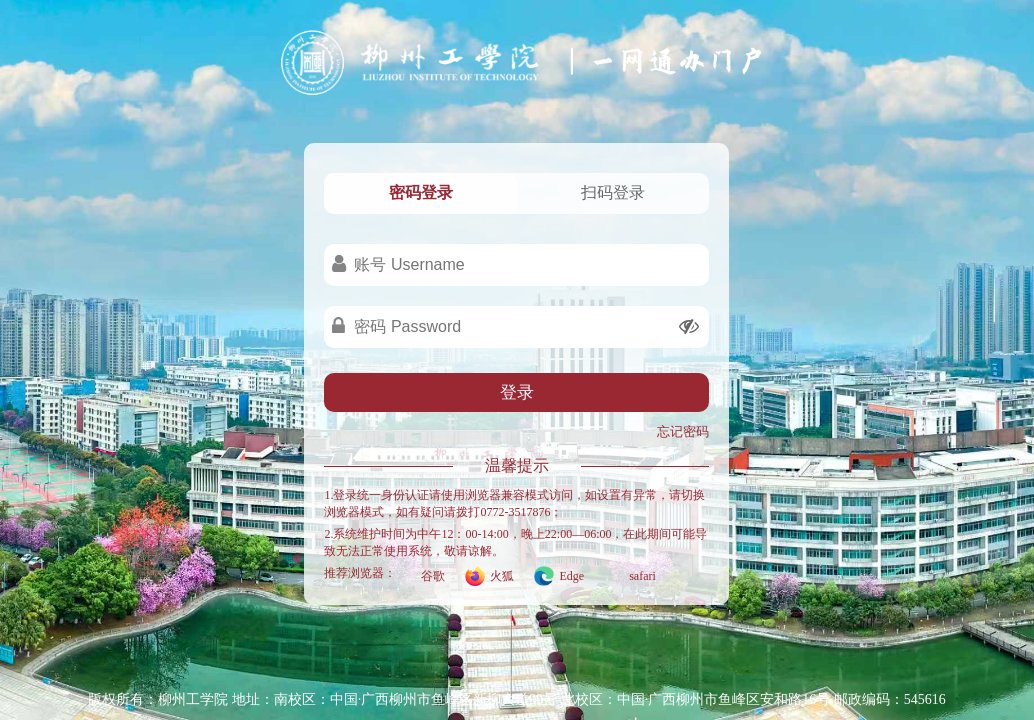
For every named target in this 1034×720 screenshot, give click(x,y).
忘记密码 (683, 431)
